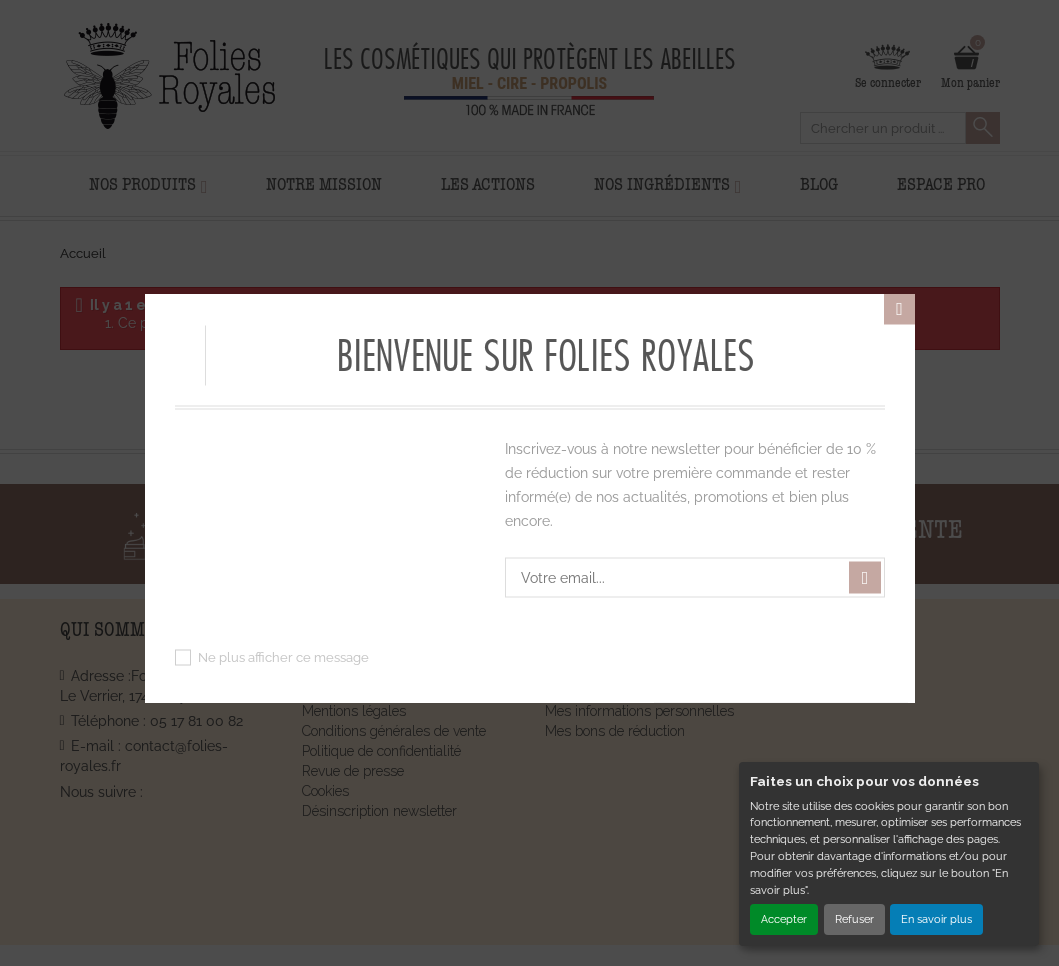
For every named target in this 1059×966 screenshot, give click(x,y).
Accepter (784, 919)
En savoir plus (936, 919)
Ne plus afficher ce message (283, 657)
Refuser (854, 919)
